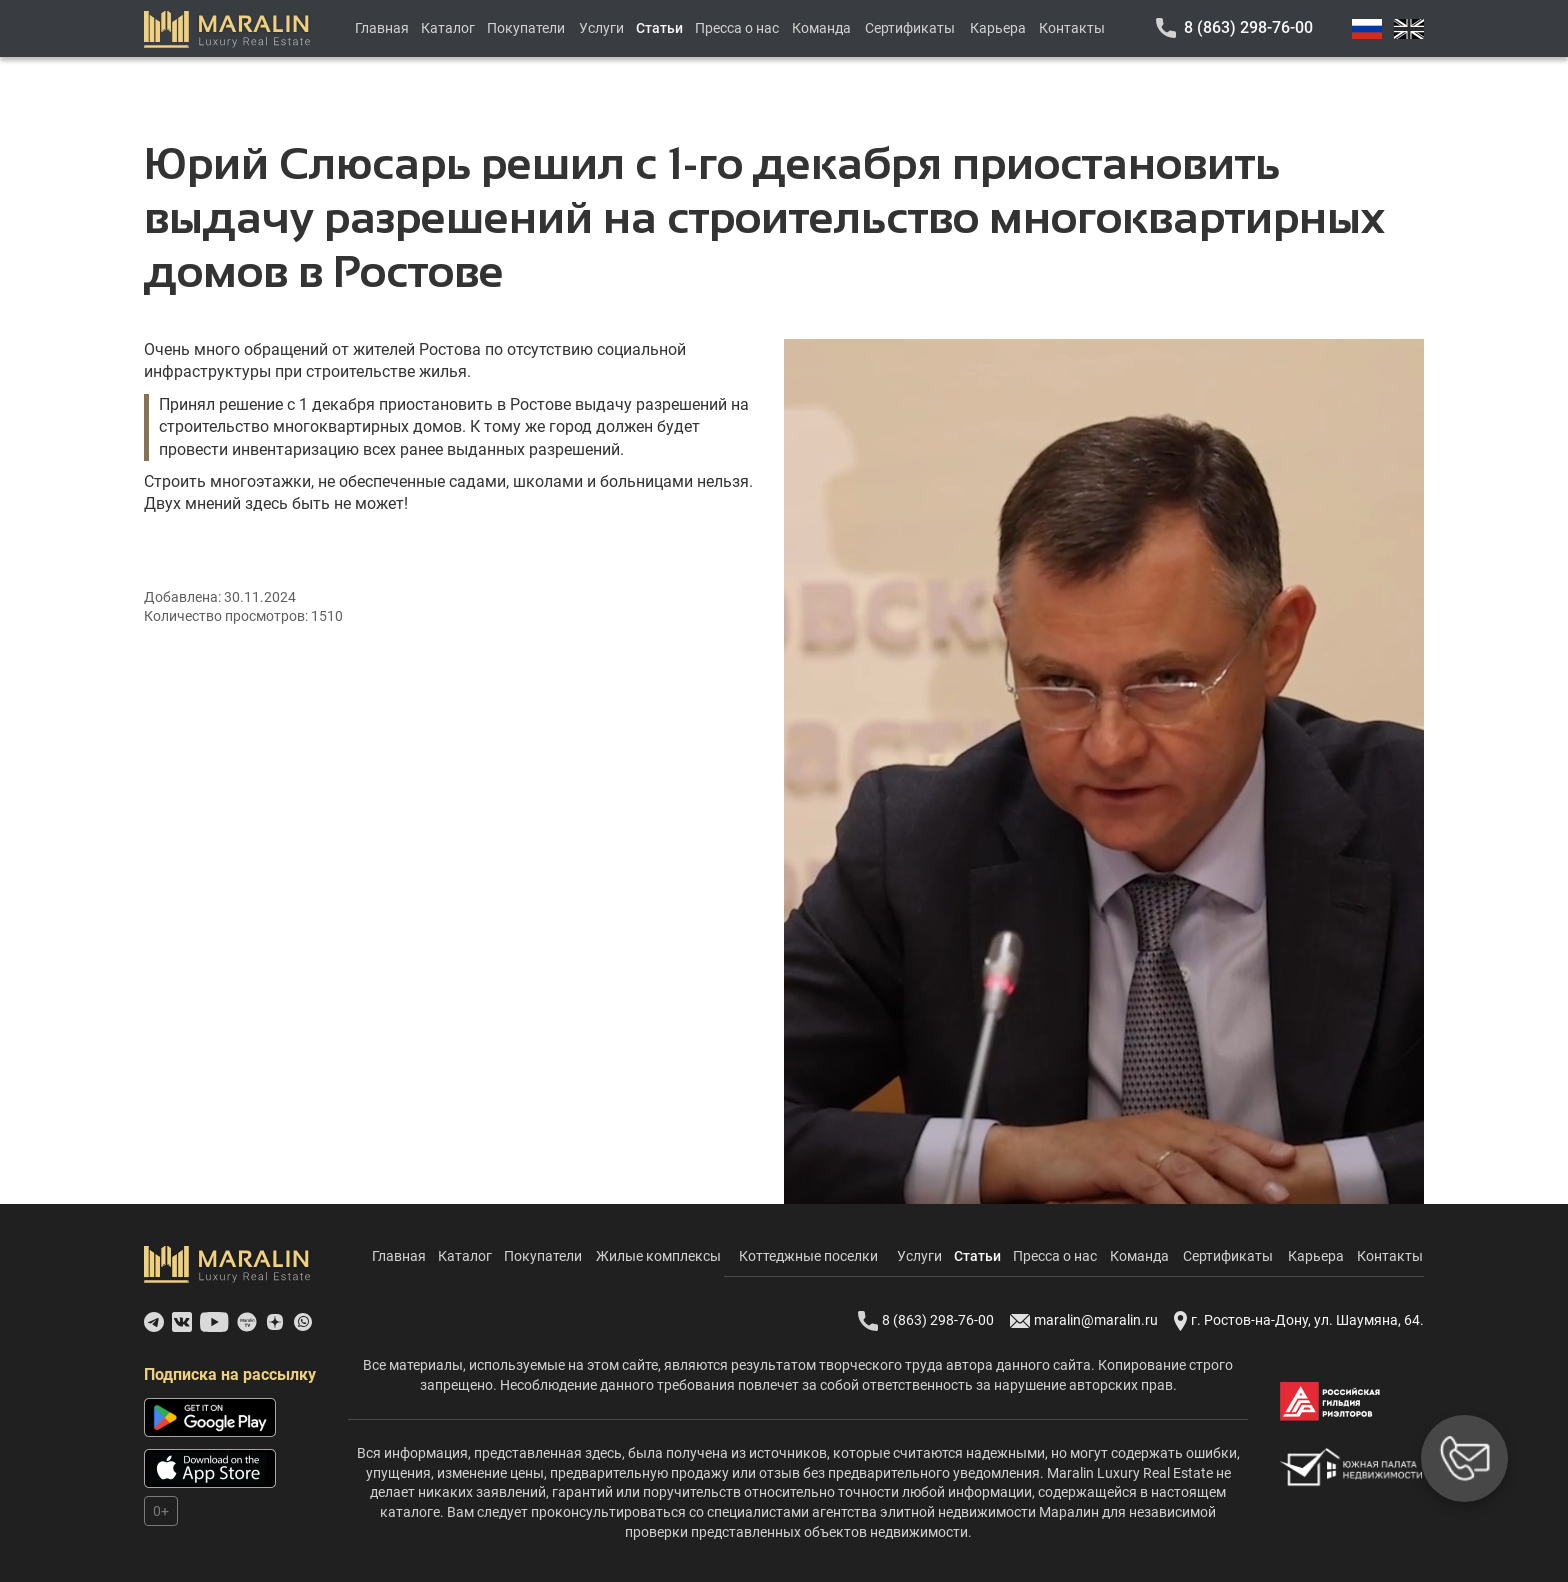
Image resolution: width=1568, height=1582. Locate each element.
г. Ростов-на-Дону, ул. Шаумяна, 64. (1299, 1321)
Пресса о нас (737, 28)
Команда (821, 28)
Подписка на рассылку (230, 1374)
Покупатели (526, 28)
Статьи (659, 28)
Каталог (448, 28)
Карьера (998, 28)
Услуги (601, 28)
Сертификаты (910, 28)
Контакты (1072, 28)
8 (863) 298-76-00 (1248, 27)
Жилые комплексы (658, 1256)
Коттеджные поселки (808, 1256)
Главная (382, 28)
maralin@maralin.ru (1084, 1321)
